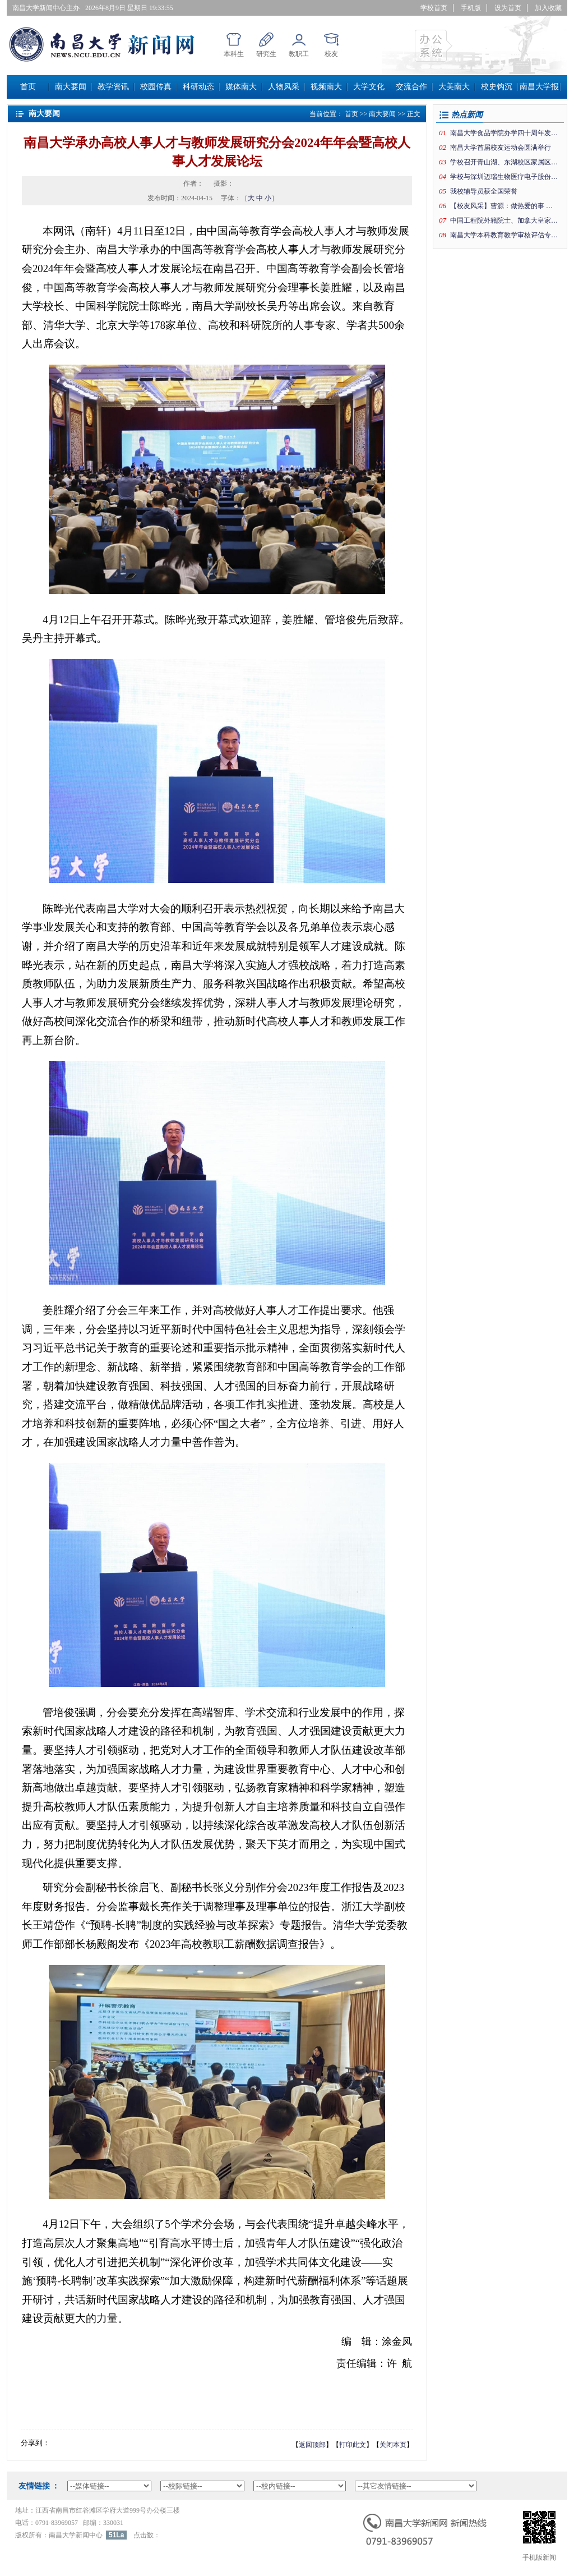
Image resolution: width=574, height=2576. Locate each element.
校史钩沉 (496, 86)
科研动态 (198, 86)
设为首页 (507, 8)
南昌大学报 (539, 86)
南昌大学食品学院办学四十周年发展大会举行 (504, 133)
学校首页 (433, 8)
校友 (331, 54)
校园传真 (156, 86)
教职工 (299, 54)
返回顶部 (312, 2445)
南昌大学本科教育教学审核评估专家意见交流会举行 (504, 235)
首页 (28, 86)
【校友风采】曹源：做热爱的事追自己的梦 (504, 206)
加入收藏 (548, 8)
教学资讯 (113, 86)
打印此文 (352, 2445)
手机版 (471, 8)
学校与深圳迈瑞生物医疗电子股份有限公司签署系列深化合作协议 (504, 177)
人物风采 (283, 86)
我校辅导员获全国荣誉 (483, 191)
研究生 (266, 54)
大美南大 (454, 86)
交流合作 (411, 86)
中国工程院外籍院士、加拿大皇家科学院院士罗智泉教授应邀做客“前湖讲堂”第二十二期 (504, 220)
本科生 (234, 54)
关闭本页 (392, 2445)
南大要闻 (70, 86)
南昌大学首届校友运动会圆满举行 (500, 147)
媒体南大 (241, 86)
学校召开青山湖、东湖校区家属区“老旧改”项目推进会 (504, 162)
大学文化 (369, 86)
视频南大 (326, 86)
